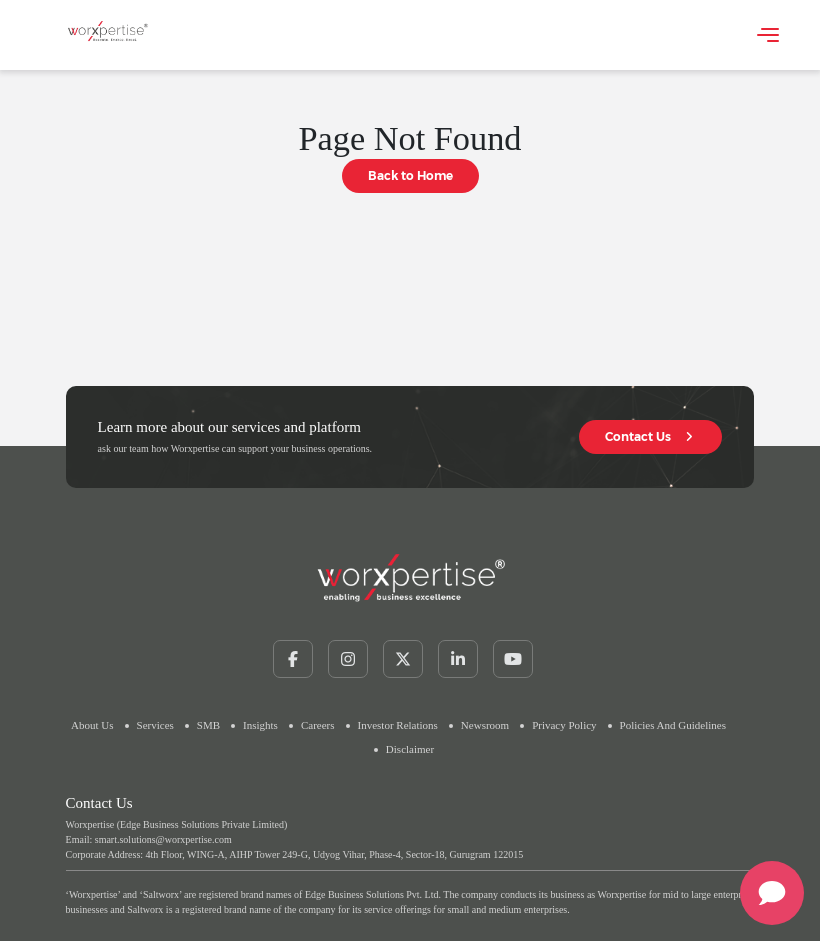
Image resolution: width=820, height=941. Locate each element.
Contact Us (650, 436)
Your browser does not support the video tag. (208, 32)
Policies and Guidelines (673, 725)
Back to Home (410, 175)
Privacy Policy (564, 725)
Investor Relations (398, 725)
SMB (208, 725)
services (155, 725)
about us (92, 725)
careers (318, 725)
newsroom (485, 725)
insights (260, 725)
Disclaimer (410, 749)
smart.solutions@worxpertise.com (163, 839)
